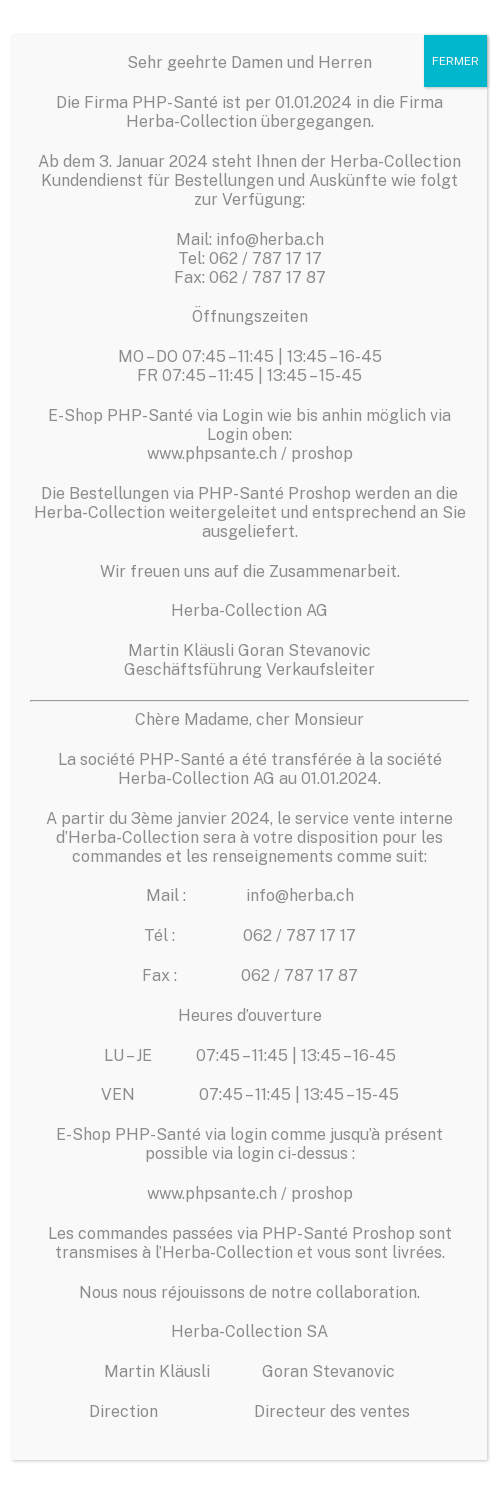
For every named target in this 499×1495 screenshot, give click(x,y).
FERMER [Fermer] (455, 61)
